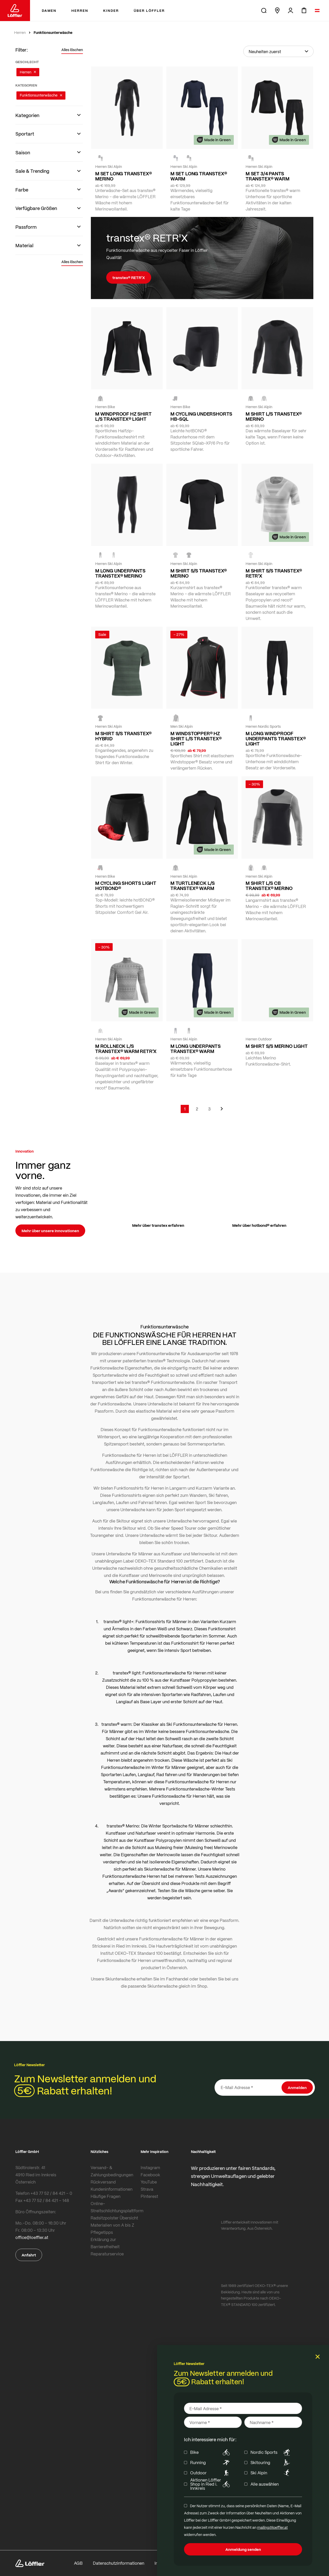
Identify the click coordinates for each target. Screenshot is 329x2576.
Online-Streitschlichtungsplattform (114, 2207)
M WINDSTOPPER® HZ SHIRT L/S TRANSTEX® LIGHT (196, 738)
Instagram (150, 2167)
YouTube (149, 2182)
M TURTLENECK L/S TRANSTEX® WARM (192, 885)
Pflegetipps (102, 2232)
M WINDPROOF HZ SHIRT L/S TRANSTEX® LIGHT (123, 416)
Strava (147, 2189)
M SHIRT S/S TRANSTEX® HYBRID (123, 736)
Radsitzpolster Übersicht (114, 2218)
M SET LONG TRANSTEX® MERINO (123, 176)
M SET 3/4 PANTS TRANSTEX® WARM (267, 176)
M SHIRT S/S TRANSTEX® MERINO (198, 573)
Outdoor (210, 2473)
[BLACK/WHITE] (100, 399)
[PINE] (277, 1031)
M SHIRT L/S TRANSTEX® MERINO (274, 416)
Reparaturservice (107, 2254)
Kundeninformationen (111, 2189)
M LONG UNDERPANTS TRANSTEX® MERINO (120, 573)
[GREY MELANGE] (264, 399)
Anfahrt (29, 2255)
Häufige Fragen (105, 2196)
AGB (78, 2563)
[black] (100, 158)
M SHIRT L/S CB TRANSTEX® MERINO (269, 885)
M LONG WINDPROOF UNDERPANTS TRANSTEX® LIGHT (276, 738)
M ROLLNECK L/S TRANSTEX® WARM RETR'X (126, 1048)
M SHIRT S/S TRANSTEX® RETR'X (274, 573)
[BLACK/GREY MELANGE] (264, 868)
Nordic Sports (271, 2452)
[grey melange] (251, 555)
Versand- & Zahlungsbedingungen (112, 2171)
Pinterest (149, 2196)
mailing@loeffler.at (272, 2527)
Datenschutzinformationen (118, 2563)
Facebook (150, 2174)
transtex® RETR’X (128, 277)
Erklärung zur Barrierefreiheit (105, 2243)
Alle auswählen (264, 2484)
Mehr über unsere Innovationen (50, 1231)
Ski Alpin (271, 2473)
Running (210, 2462)
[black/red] (175, 718)
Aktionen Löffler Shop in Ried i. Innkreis (210, 2484)
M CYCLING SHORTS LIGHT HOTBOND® (125, 885)
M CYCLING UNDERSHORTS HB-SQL (201, 416)
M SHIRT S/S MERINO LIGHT (277, 1046)
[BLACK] (189, 158)
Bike (210, 2452)
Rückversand (103, 2182)
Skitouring (271, 2462)
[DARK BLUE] (175, 158)
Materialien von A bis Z (112, 2225)
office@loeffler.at (31, 2237)
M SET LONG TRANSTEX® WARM (198, 176)
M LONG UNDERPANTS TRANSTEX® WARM (195, 1048)
